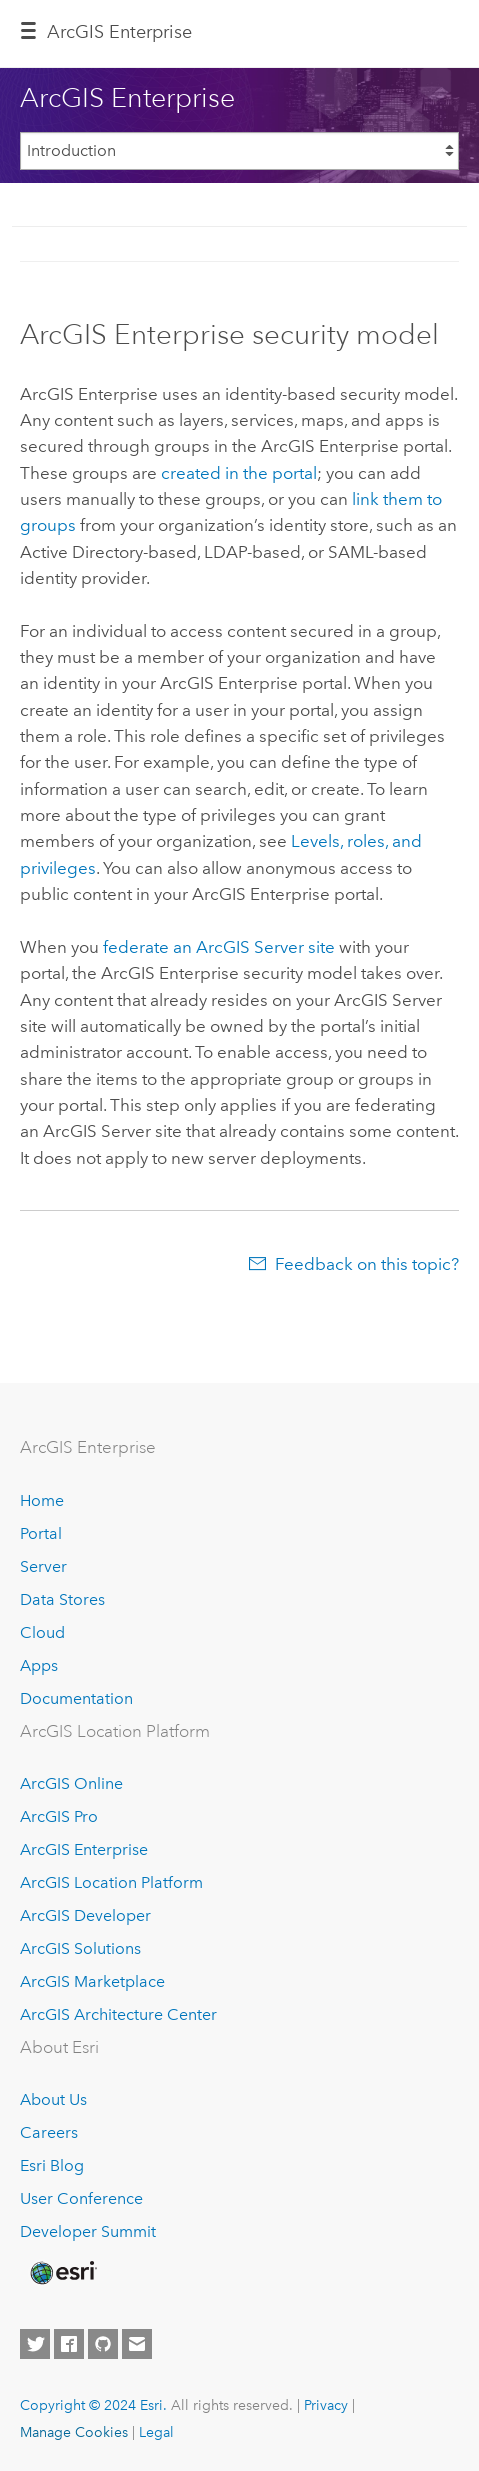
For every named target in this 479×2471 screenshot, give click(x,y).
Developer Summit (88, 2231)
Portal (41, 1533)
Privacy (326, 2405)
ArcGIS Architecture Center (118, 2014)
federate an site (219, 947)
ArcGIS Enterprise (119, 32)
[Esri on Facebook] (69, 2344)
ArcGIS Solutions (80, 1948)
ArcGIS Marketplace (92, 1981)
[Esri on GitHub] (103, 2344)
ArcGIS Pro (59, 1816)
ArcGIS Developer (85, 1915)
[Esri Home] (62, 2273)
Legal (156, 2432)
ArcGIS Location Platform (111, 1882)
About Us (53, 2099)
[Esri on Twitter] (35, 2344)
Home (42, 1500)
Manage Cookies (74, 2432)
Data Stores (62, 1599)
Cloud (42, 1632)
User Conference (81, 2198)
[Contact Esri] (137, 2344)
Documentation (76, 1698)
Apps (39, 1665)
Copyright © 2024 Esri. (93, 2405)
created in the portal (239, 473)
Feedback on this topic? (367, 1264)
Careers (49, 2132)
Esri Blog (52, 2165)
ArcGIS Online (71, 1783)
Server (43, 1566)
